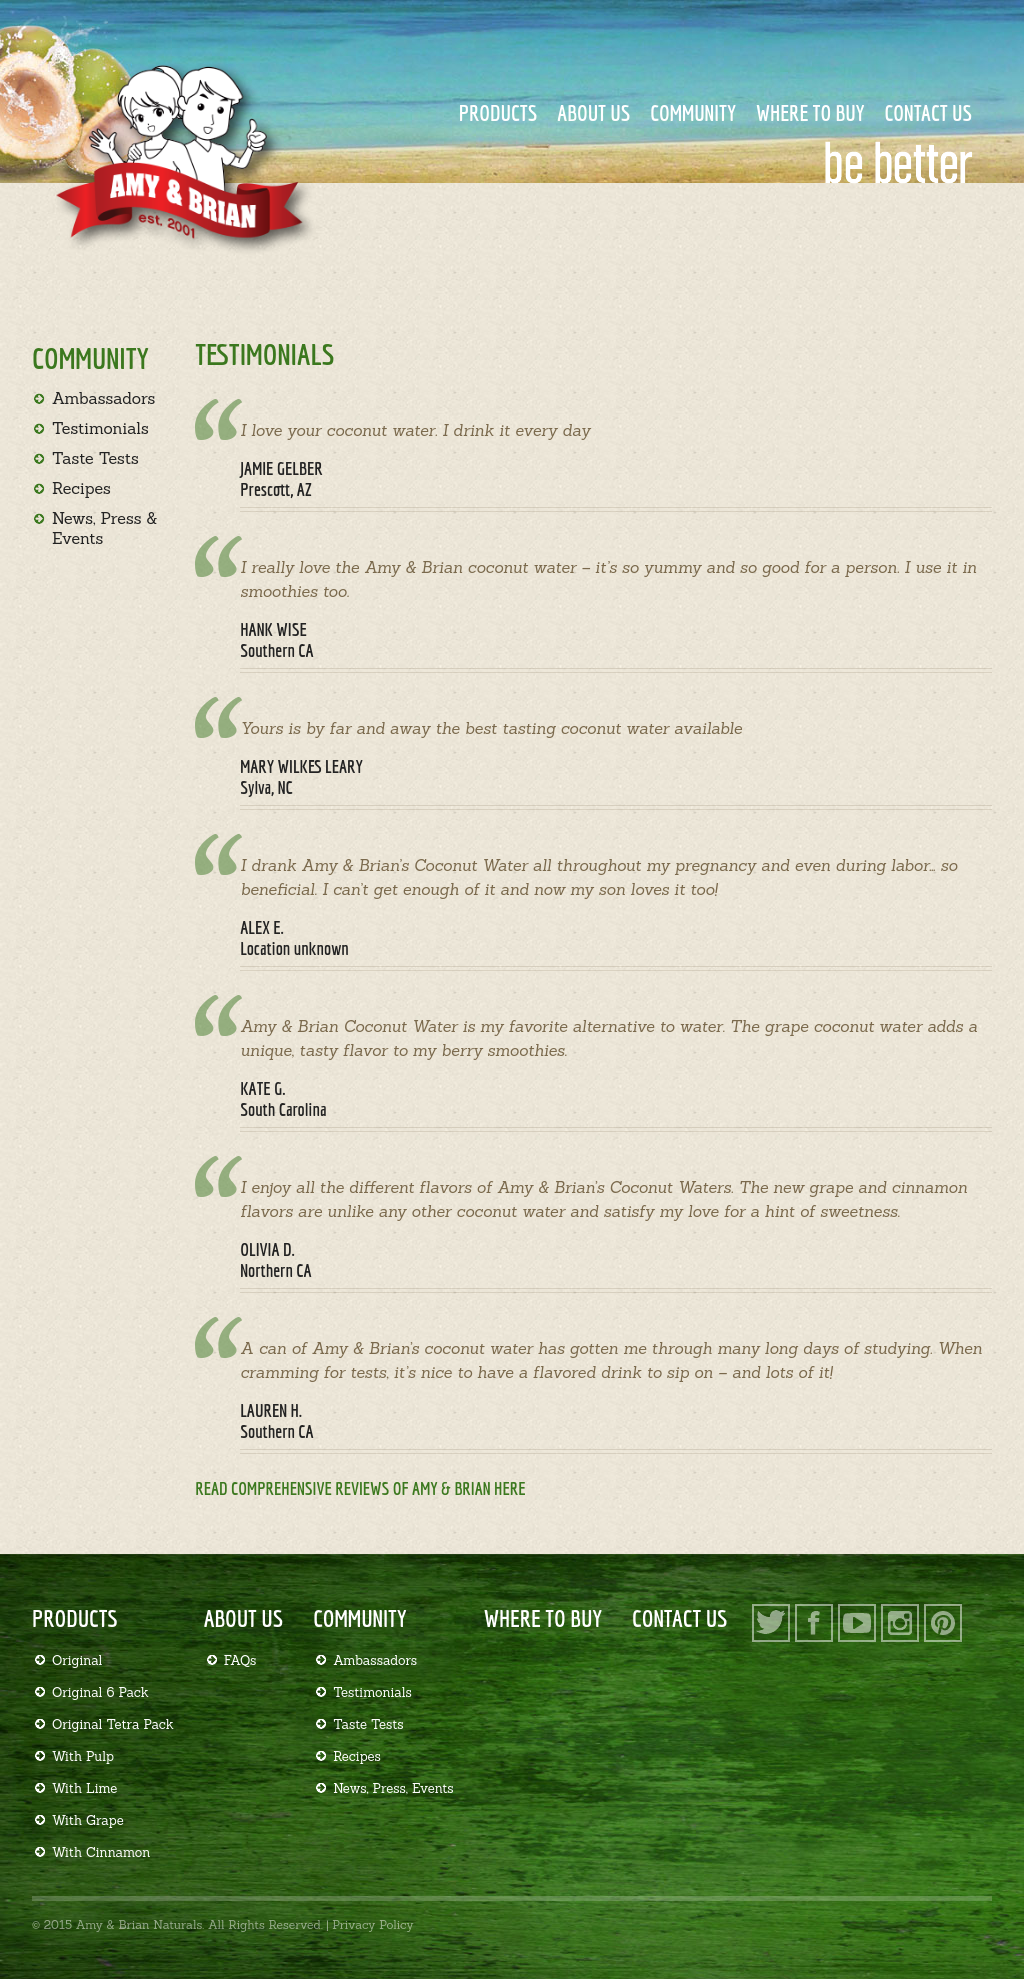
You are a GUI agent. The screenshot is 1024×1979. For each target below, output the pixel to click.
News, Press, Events (393, 1788)
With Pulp (83, 1756)
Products (498, 112)
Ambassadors (103, 398)
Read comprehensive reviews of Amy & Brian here (360, 1488)
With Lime (84, 1788)
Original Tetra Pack (113, 1724)
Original (77, 1660)
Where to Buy (810, 112)
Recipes (81, 488)
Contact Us (929, 112)
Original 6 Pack (100, 1692)
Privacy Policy (372, 1924)
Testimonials (100, 428)
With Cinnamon (101, 1852)
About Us (593, 112)
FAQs (240, 1660)
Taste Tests (95, 458)
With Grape (88, 1820)
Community (693, 112)
